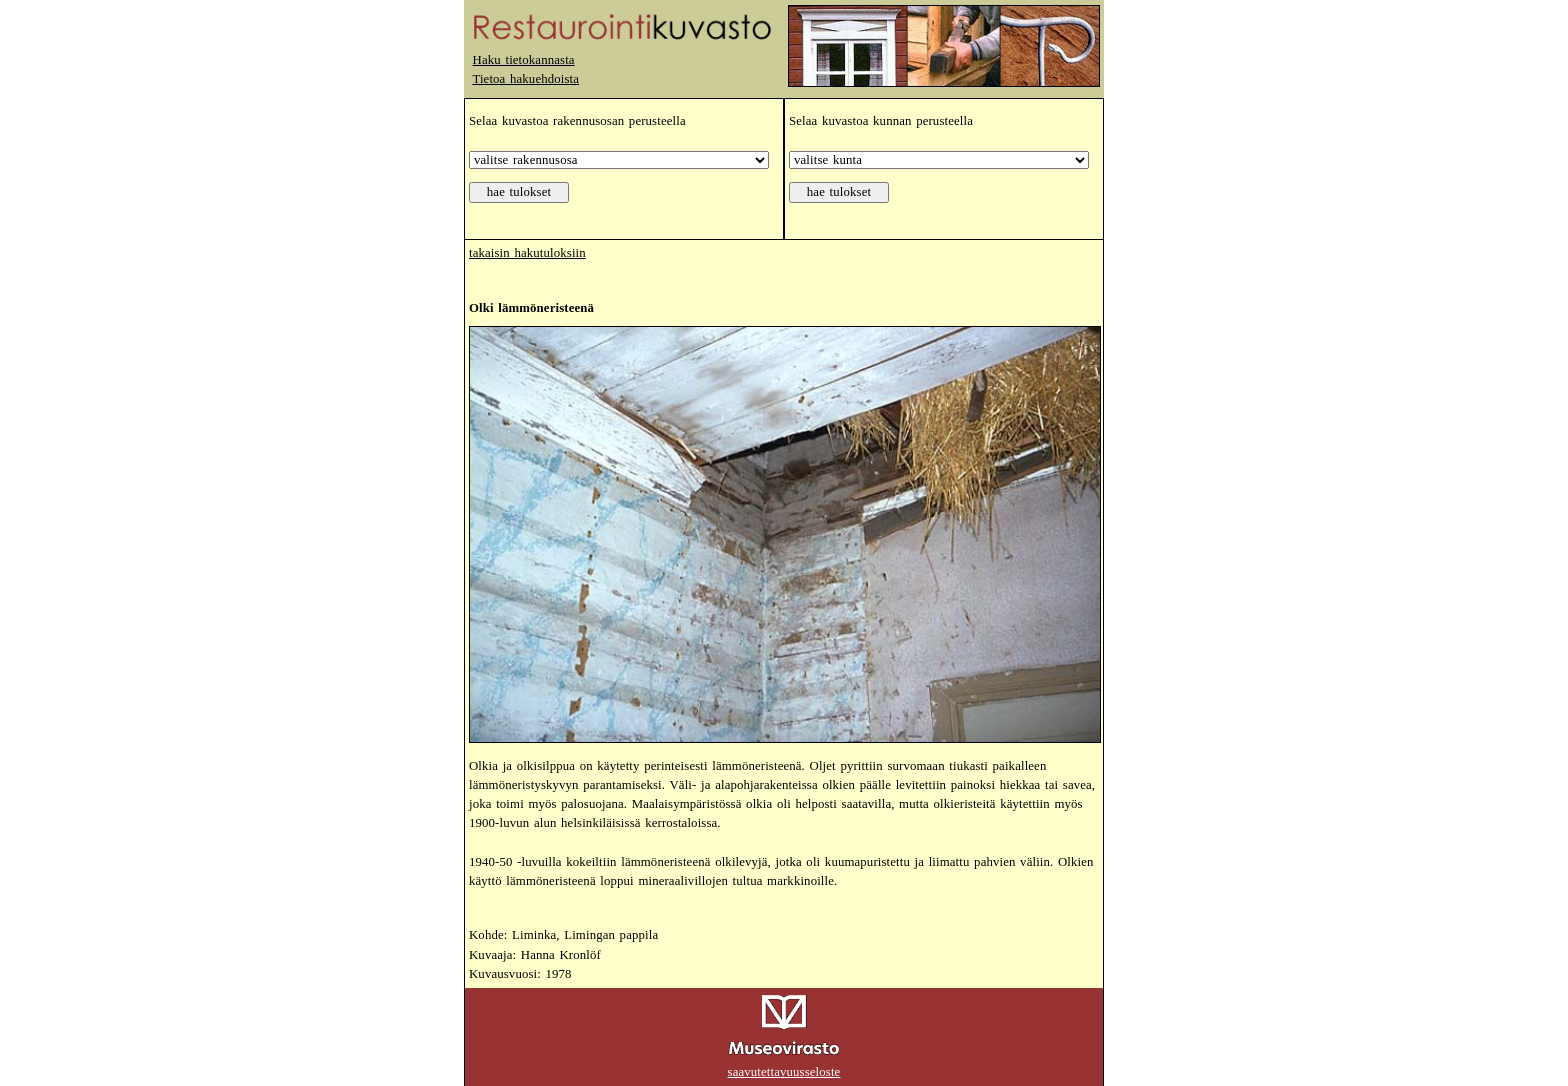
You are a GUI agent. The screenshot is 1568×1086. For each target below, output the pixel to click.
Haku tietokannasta (524, 60)
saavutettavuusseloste (784, 1072)
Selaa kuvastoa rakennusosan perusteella (577, 121)
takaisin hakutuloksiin (527, 253)
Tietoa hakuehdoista (525, 79)
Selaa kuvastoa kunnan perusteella (881, 121)
